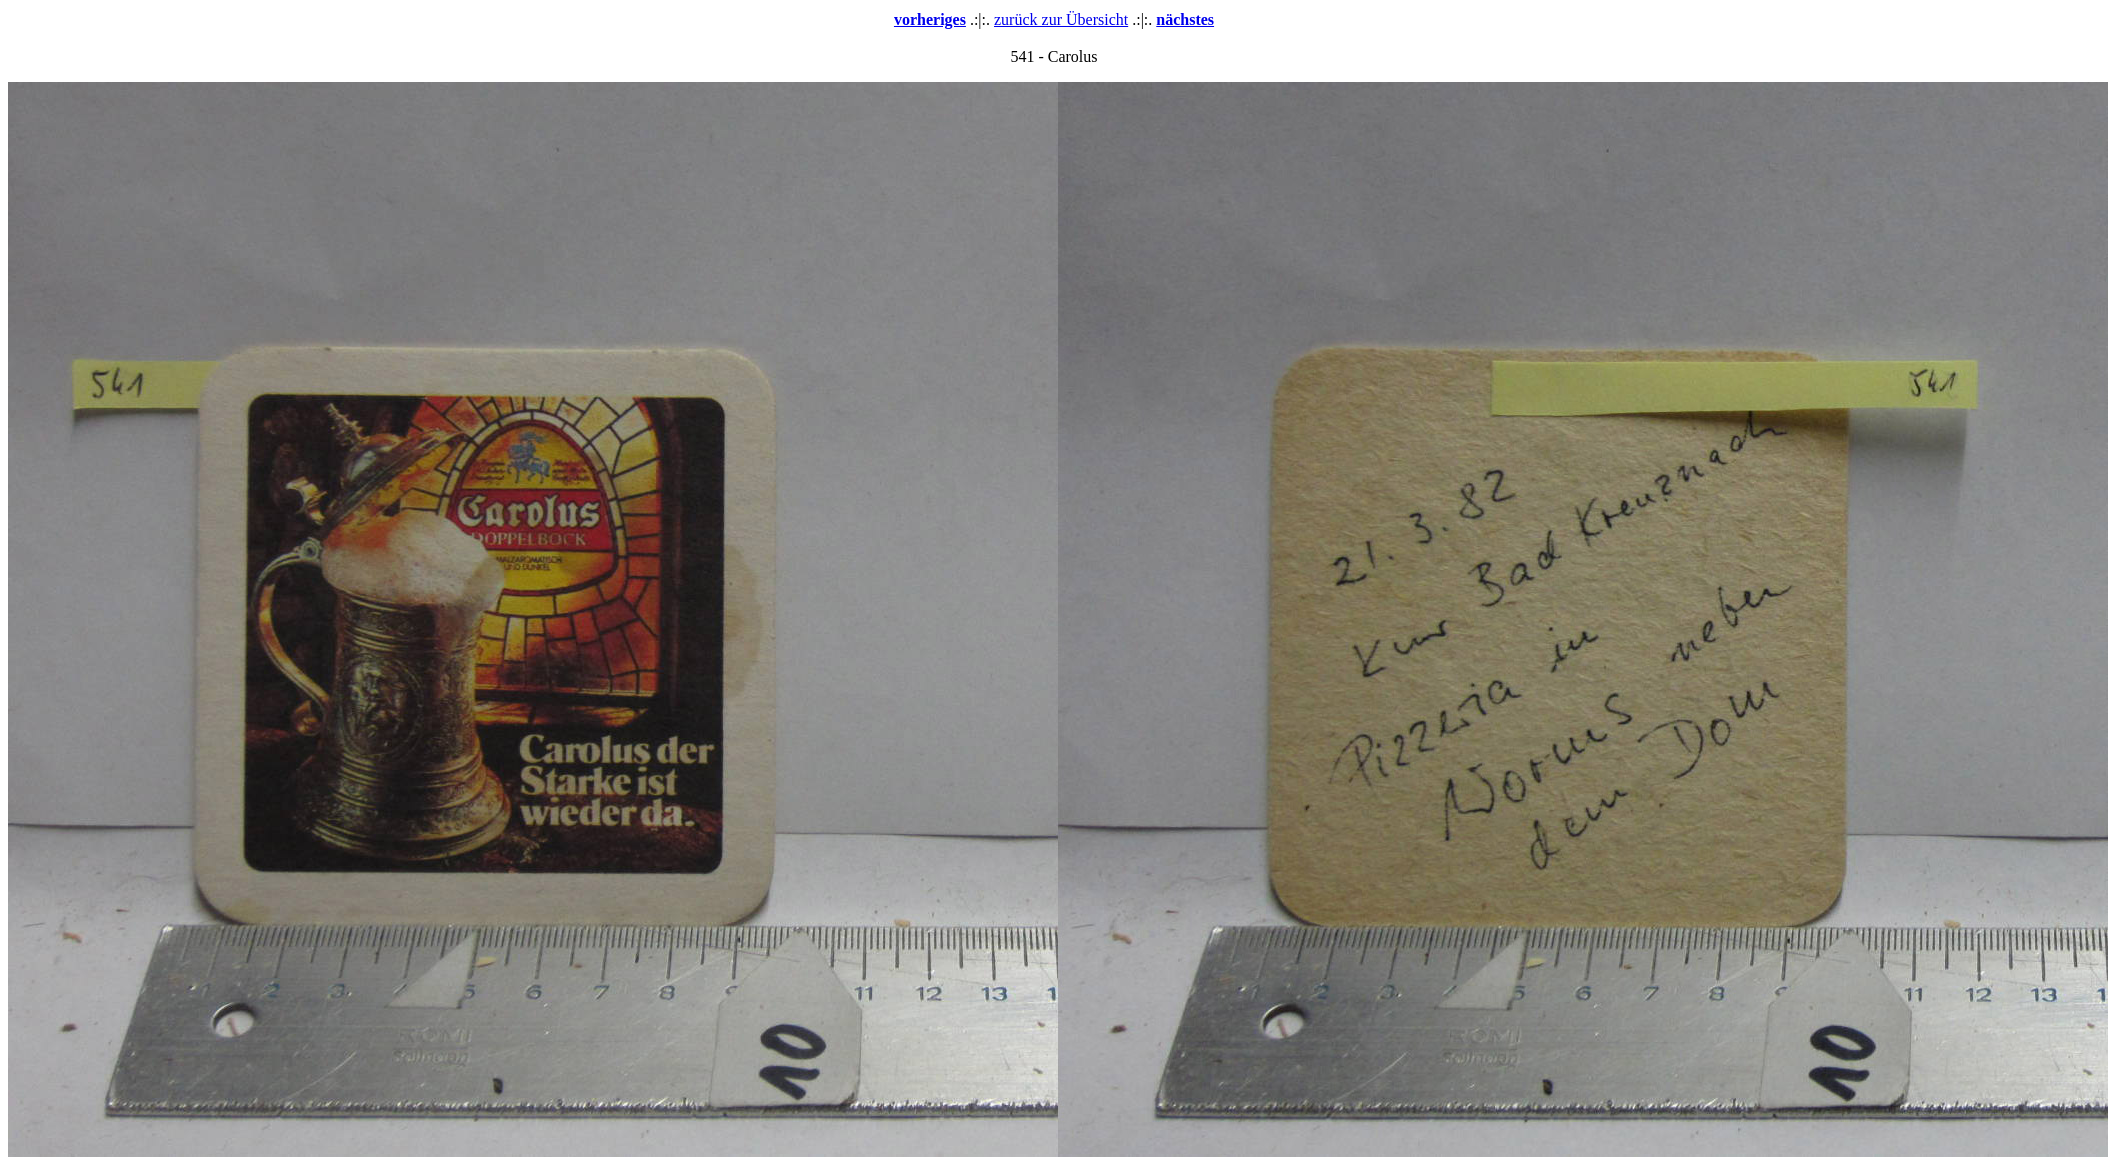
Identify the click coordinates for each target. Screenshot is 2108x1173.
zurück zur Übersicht (1061, 19)
